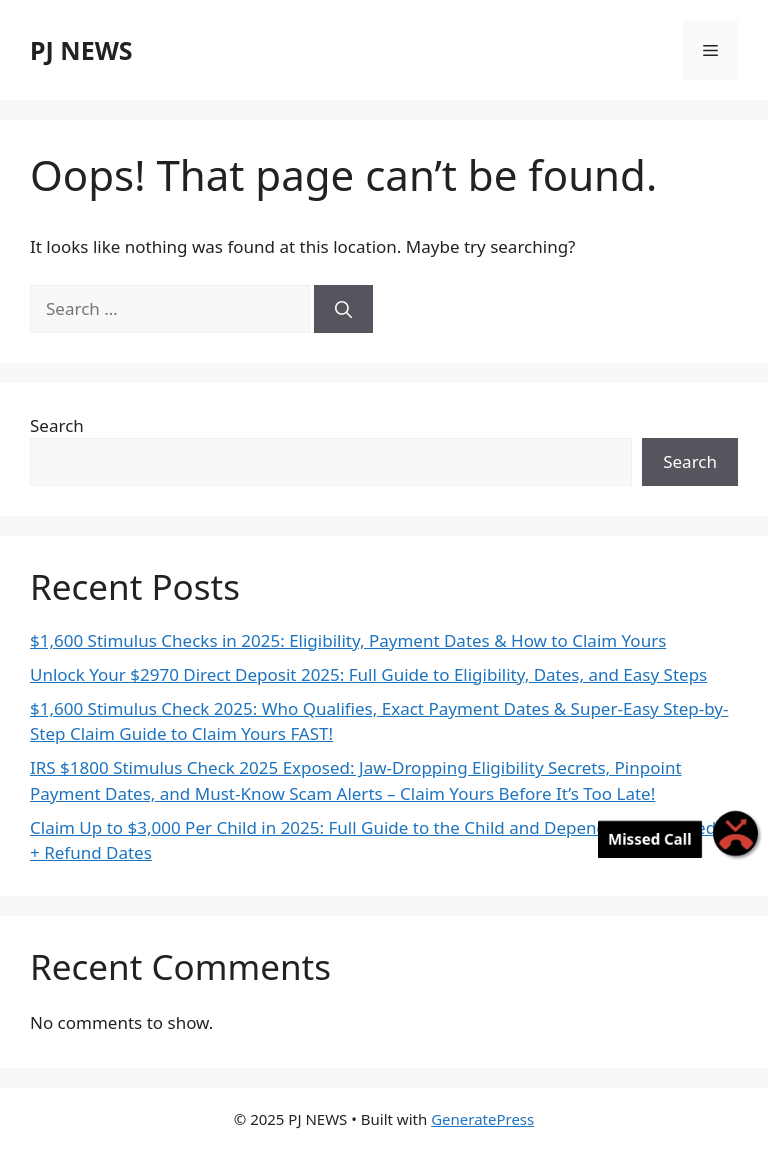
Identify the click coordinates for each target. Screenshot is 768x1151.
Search (57, 425)
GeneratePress (482, 1119)
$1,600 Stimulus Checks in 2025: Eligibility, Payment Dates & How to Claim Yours (348, 640)
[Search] (343, 309)
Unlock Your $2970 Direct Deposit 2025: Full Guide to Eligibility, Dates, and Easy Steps (368, 674)
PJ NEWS (81, 50)
